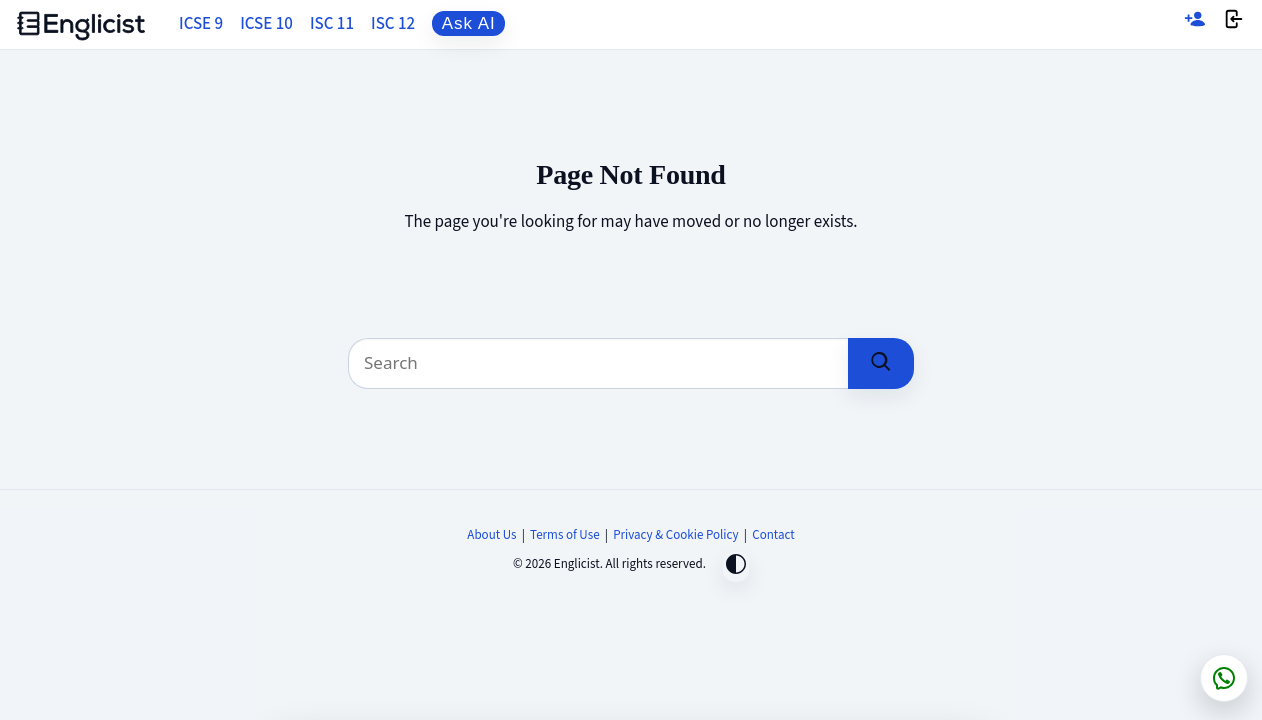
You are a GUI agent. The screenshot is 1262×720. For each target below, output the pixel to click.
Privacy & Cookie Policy (676, 535)
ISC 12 (393, 24)
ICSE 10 (266, 24)
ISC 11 (332, 24)
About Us (491, 535)
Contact (773, 535)
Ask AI (469, 23)
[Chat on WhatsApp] (1224, 678)
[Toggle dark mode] (736, 566)
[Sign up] (1195, 24)
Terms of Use (565, 535)
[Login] (1234, 24)
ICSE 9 (201, 24)
